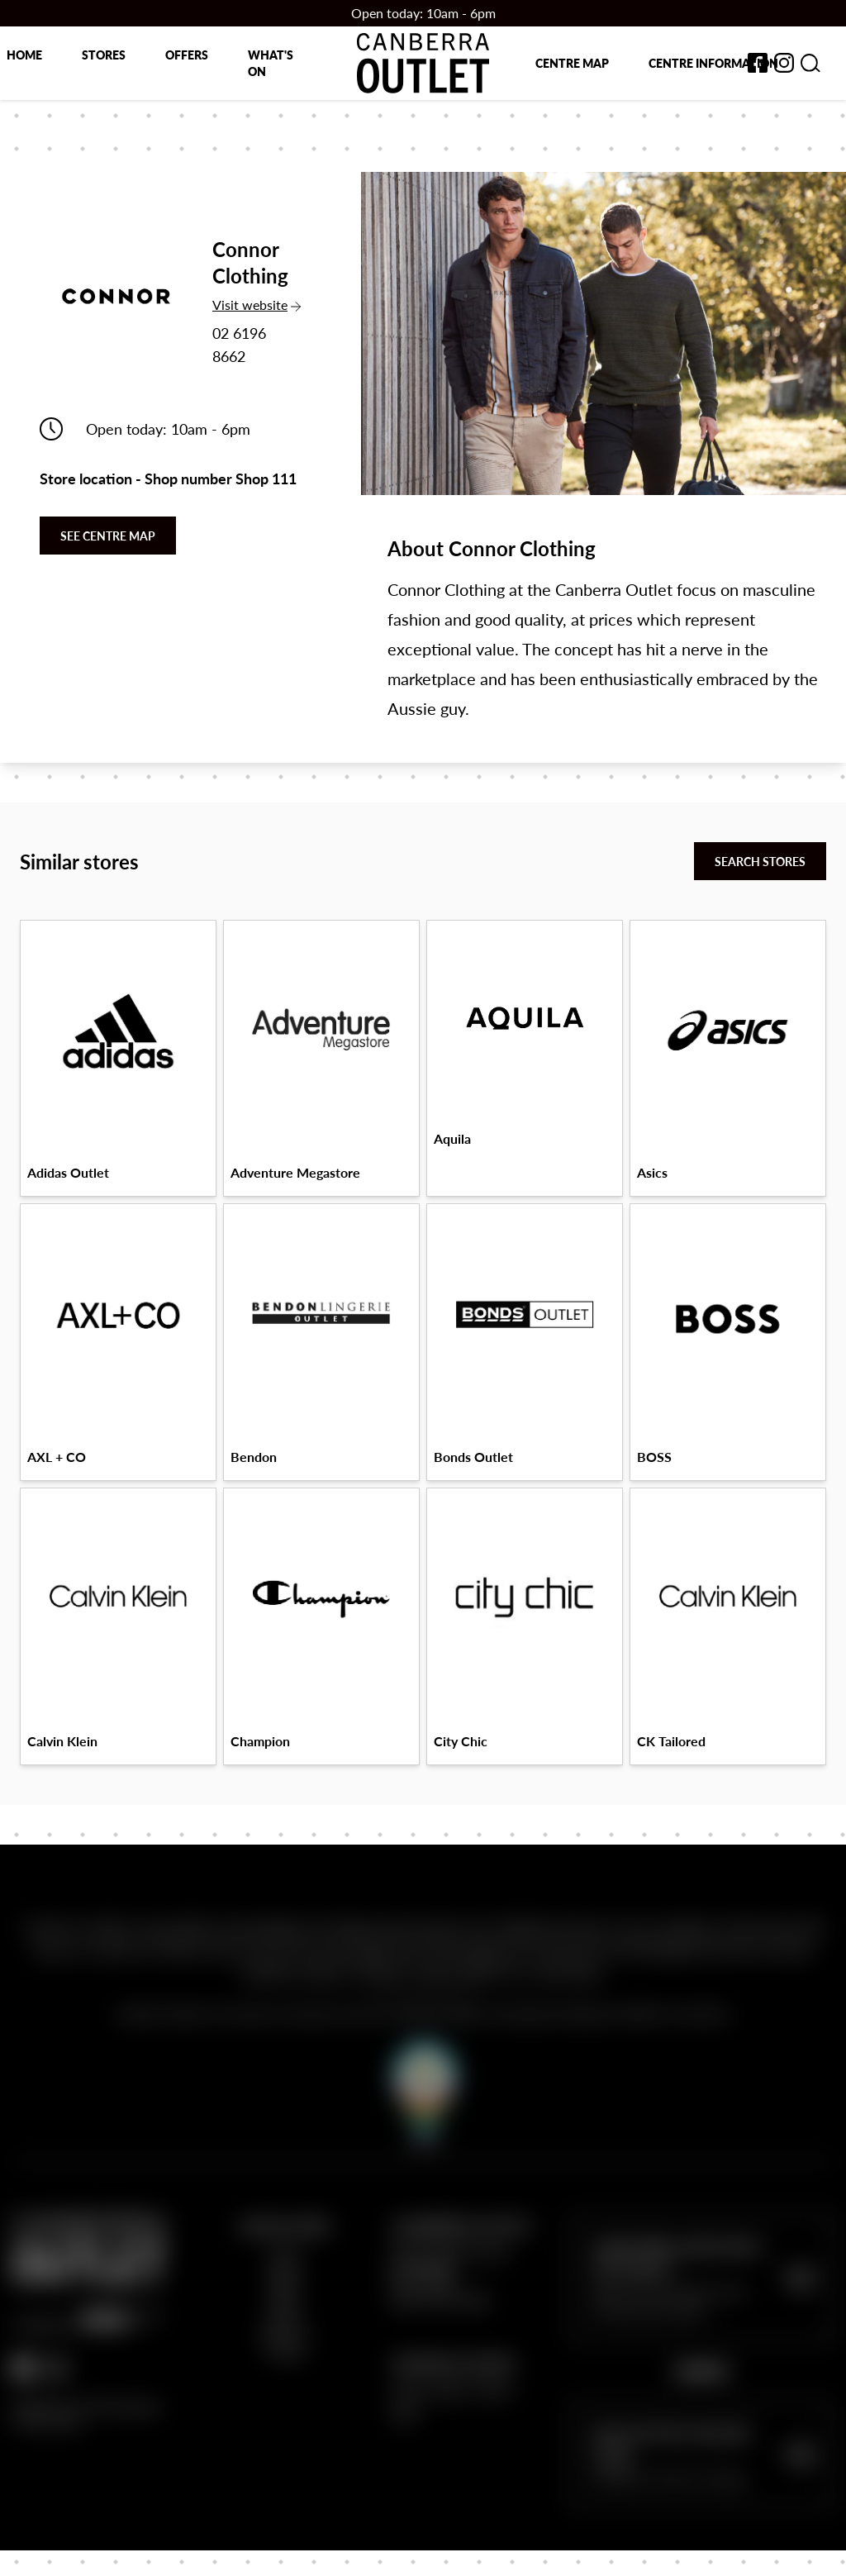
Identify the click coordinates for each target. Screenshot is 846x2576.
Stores (104, 54)
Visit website (257, 304)
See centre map (107, 535)
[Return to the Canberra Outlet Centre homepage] (423, 63)
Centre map (572, 63)
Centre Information (713, 63)
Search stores (760, 861)
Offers (186, 54)
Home (24, 54)
